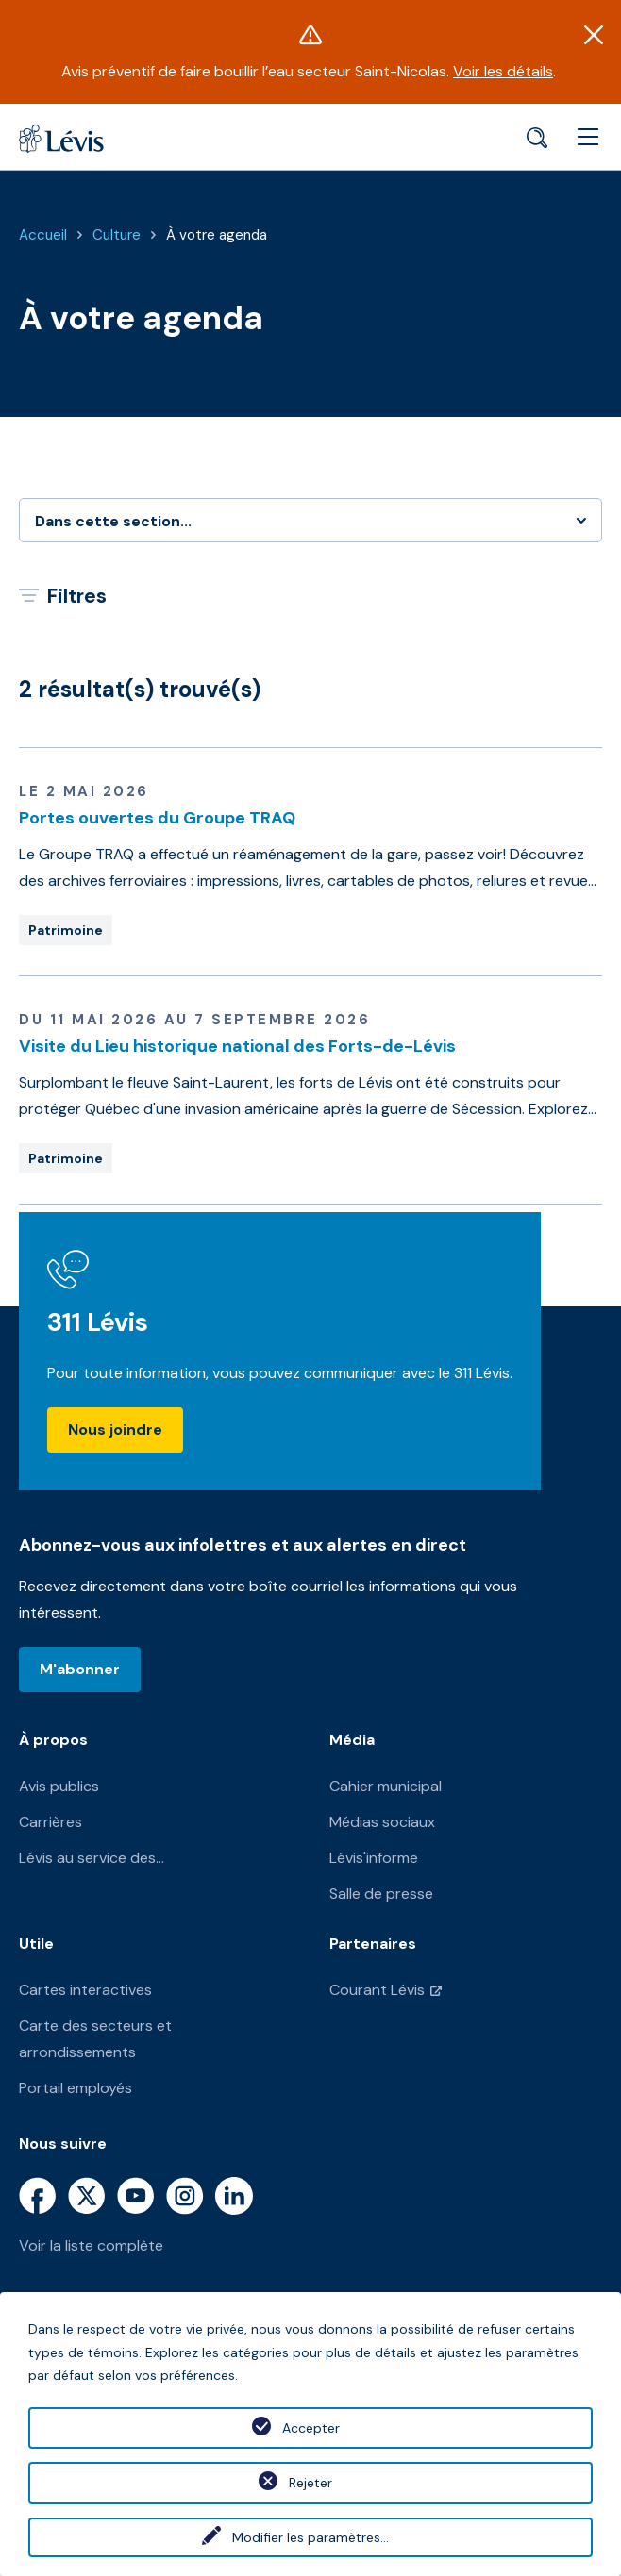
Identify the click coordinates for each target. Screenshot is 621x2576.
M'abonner (80, 1669)
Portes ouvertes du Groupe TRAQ (157, 817)
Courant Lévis (377, 1990)
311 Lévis (97, 1321)
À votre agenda (216, 234)
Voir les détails (503, 71)
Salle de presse (381, 1893)
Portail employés (75, 2088)
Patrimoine (65, 930)
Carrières (50, 1822)
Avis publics (59, 1786)
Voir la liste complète (91, 2245)
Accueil (43, 234)
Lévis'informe (373, 1858)
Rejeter (310, 2482)
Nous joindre (115, 1429)
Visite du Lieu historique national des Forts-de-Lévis (237, 1046)
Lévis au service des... (91, 1858)
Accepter (311, 2427)
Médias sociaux (382, 1822)
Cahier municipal (385, 1786)
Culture (116, 234)
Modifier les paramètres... (310, 2537)
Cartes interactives (85, 1990)
